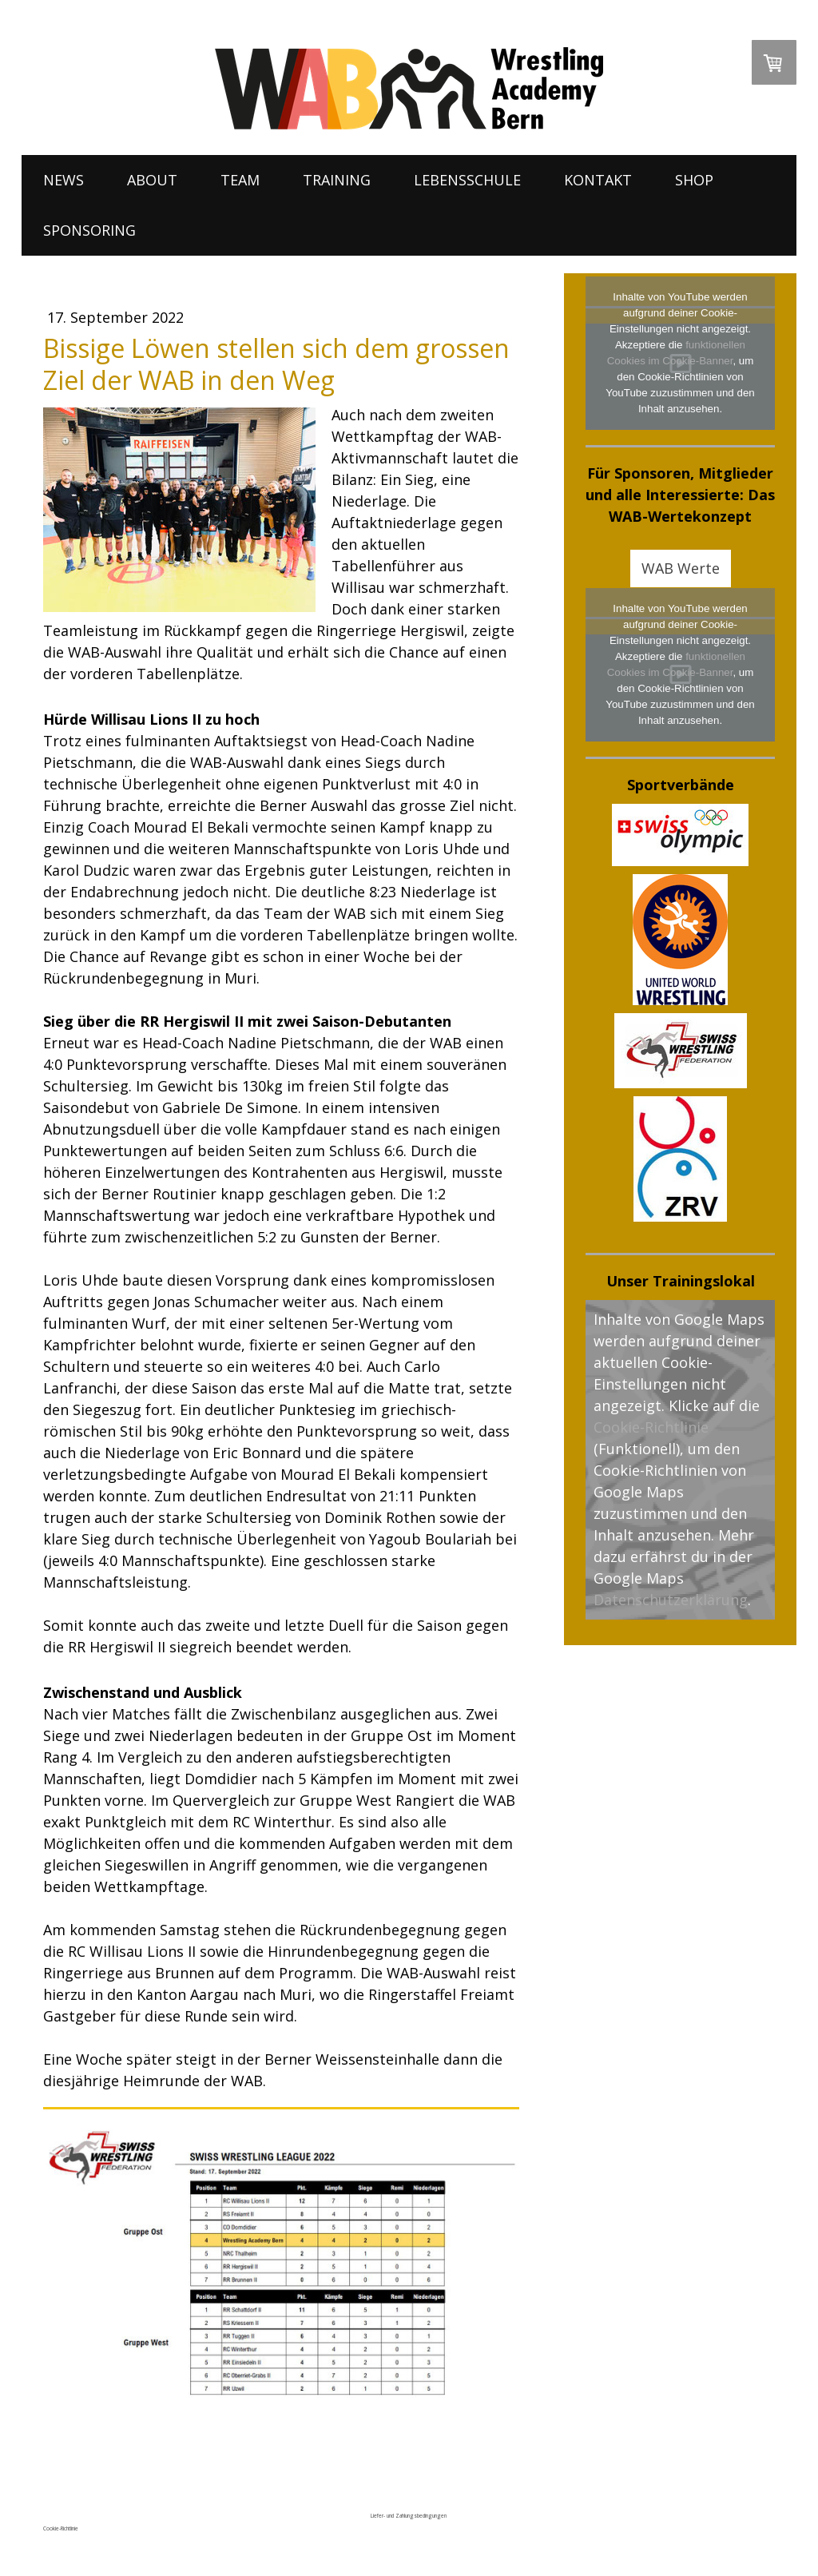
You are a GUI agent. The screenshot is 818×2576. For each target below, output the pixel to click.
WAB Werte (680, 568)
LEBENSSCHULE (467, 179)
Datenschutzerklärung (671, 1599)
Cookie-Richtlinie (651, 1427)
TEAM (240, 179)
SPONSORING (89, 230)
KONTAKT (598, 179)
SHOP (694, 179)
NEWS (63, 179)
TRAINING (337, 179)
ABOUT (152, 179)
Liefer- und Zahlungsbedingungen (409, 2515)
